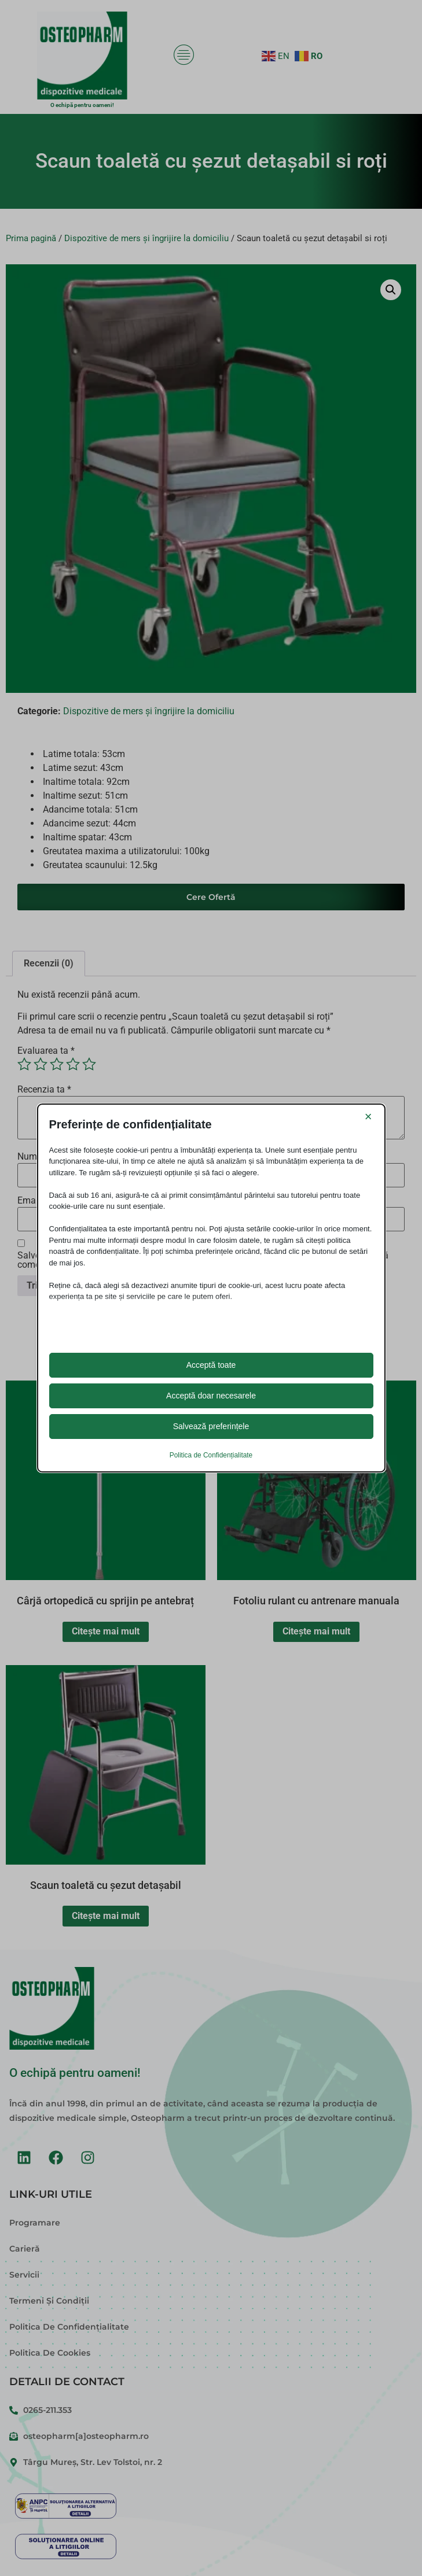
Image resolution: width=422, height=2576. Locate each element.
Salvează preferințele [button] (211, 1426)
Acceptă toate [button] (211, 1365)
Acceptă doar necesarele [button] (211, 1395)
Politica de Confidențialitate (211, 1455)
